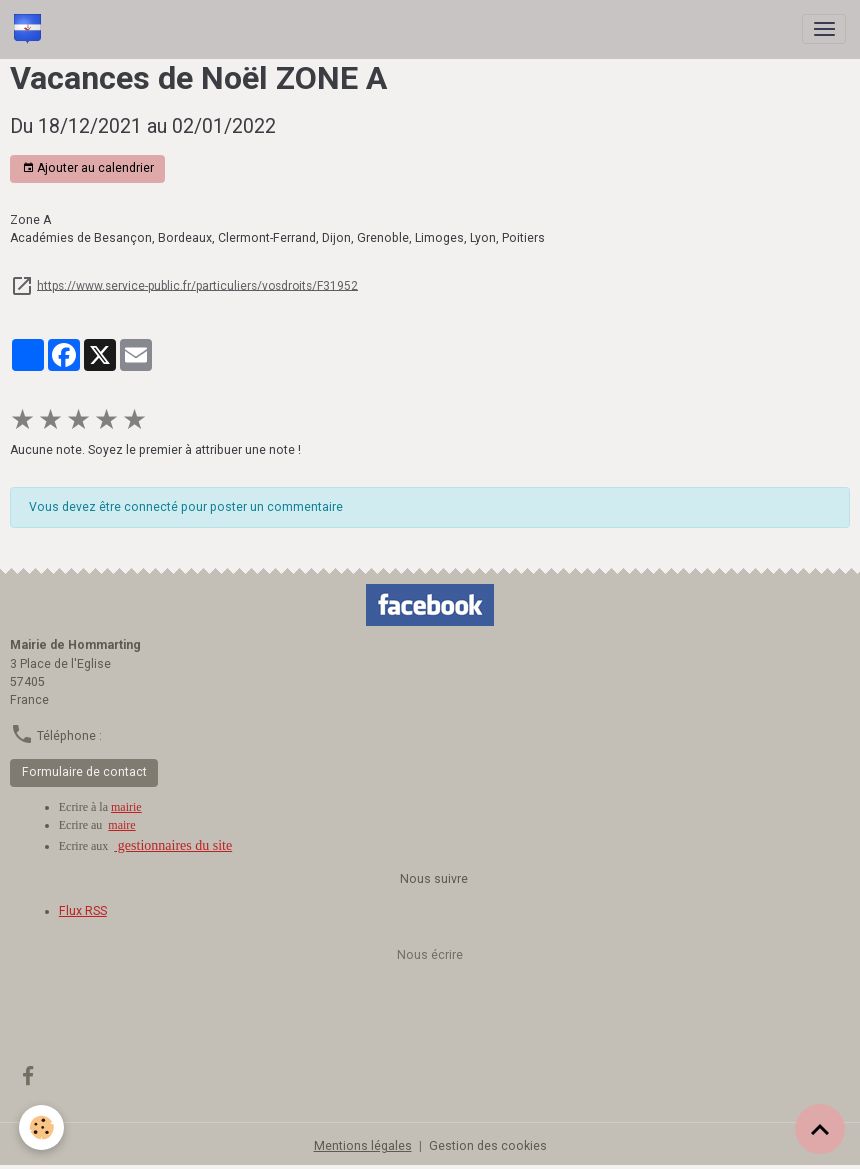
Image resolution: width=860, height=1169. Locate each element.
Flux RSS (83, 911)
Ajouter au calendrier (88, 168)
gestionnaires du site (173, 845)
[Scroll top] (820, 1129)
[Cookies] (42, 1127)
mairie (126, 807)
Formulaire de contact (84, 772)
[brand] (31, 29)
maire (121, 825)
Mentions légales (363, 1146)
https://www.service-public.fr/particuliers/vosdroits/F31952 (197, 285)
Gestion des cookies (488, 1146)
